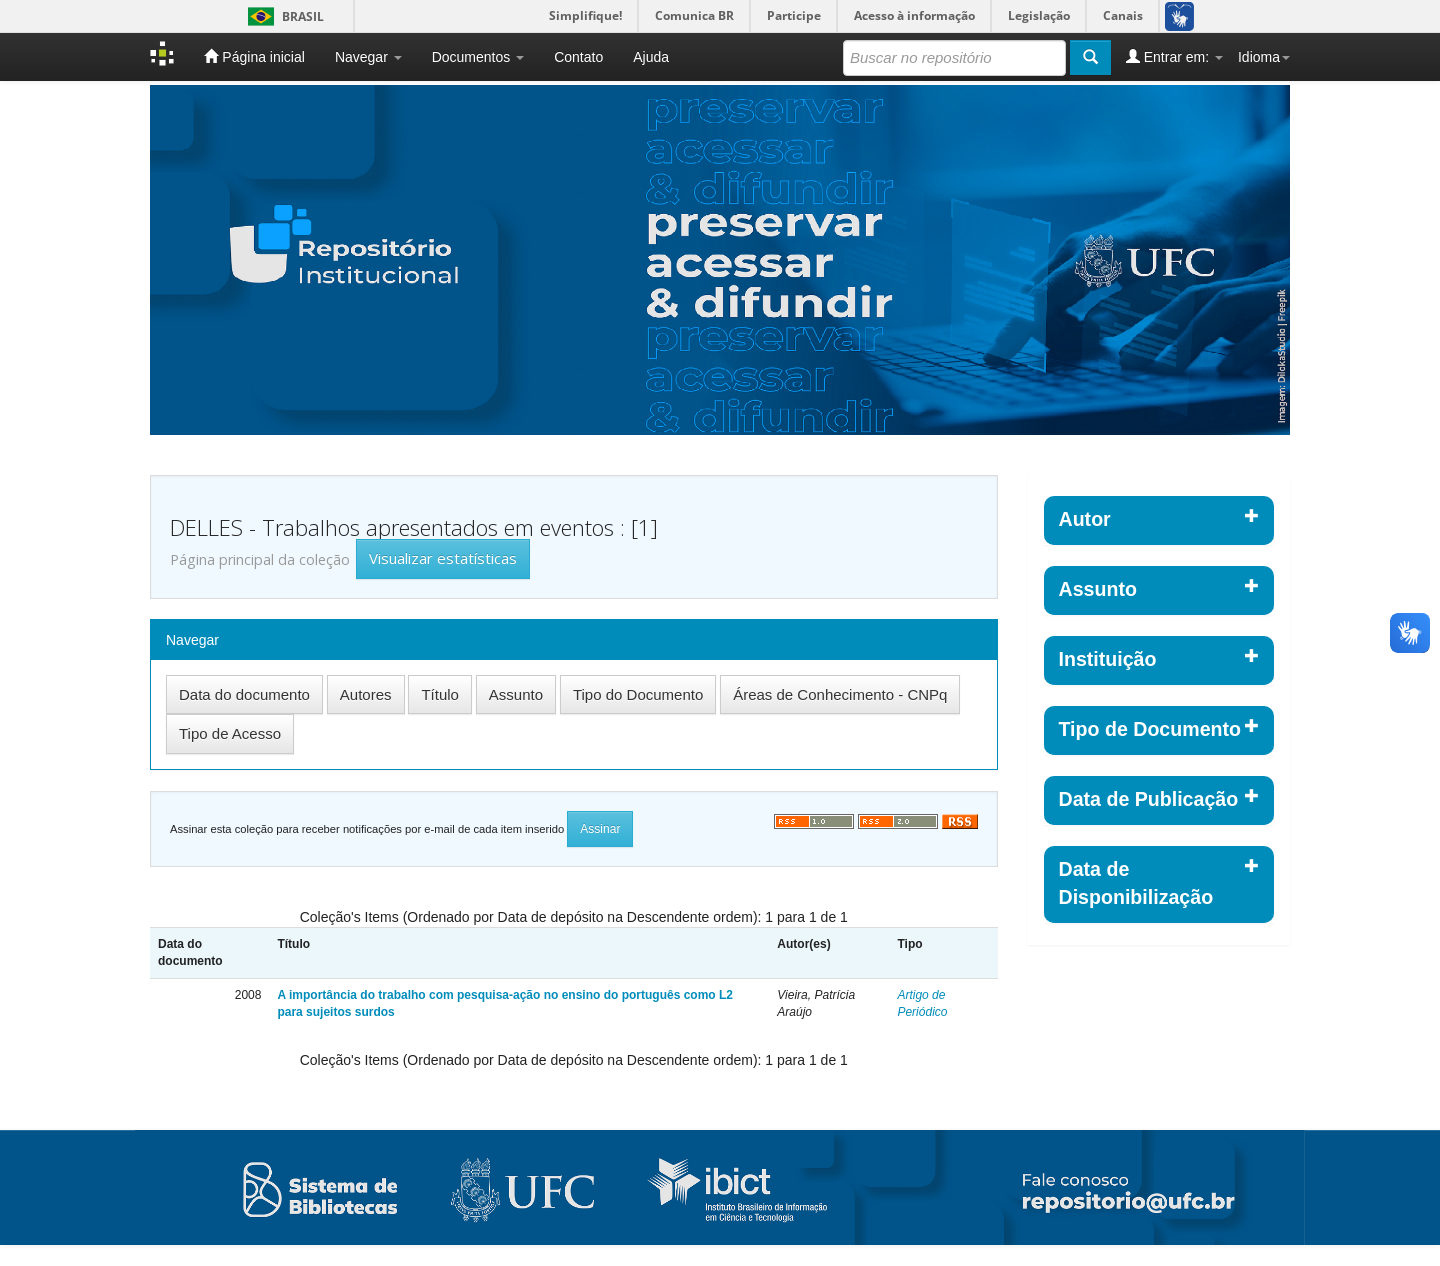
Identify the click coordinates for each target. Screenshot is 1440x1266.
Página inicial (254, 56)
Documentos (478, 57)
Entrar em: (1174, 56)
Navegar (368, 57)
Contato (578, 57)
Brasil (282, 16)
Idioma (1264, 57)
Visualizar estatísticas (443, 558)
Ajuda (651, 57)
